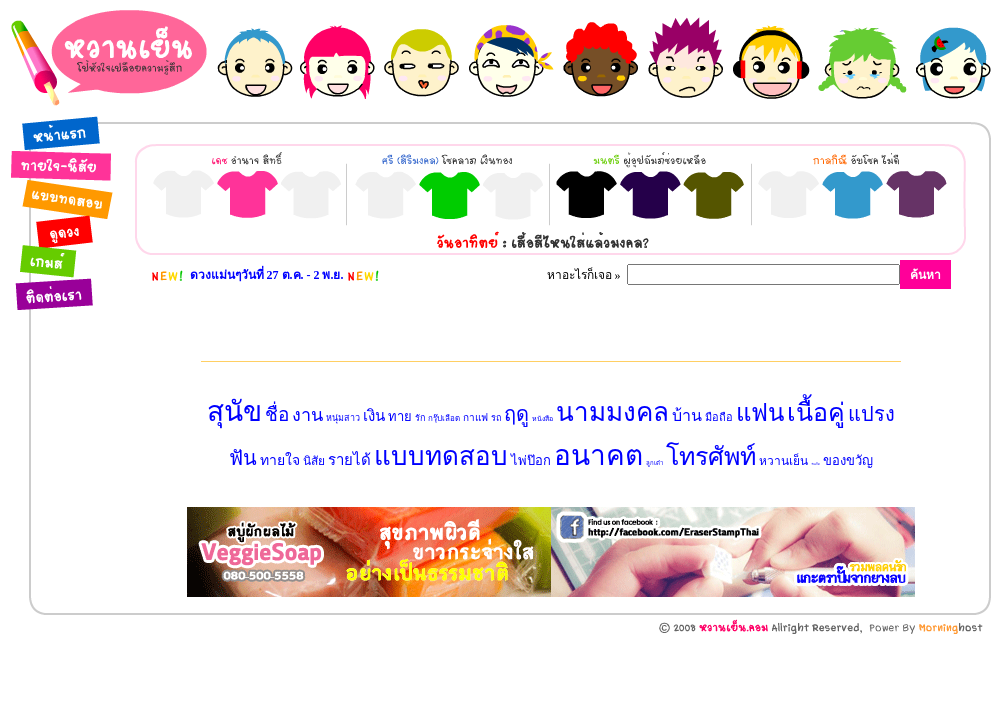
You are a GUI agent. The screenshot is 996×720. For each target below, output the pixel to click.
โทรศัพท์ (711, 456)
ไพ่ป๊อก (531, 460)
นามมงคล (612, 412)
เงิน (374, 416)
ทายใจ (280, 460)
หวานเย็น (783, 461)
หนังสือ (542, 419)
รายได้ (349, 460)
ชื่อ (277, 414)
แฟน (760, 413)
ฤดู (516, 414)
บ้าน (687, 415)
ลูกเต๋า (654, 463)
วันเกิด (815, 464)
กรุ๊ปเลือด (444, 418)
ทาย (400, 416)
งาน (307, 415)
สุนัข (234, 411)
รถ (496, 418)
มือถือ (719, 417)
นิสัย (314, 461)
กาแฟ (475, 417)
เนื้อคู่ (816, 412)
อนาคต (598, 455)
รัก (420, 418)
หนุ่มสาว (343, 418)
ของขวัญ (848, 460)
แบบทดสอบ (441, 456)
